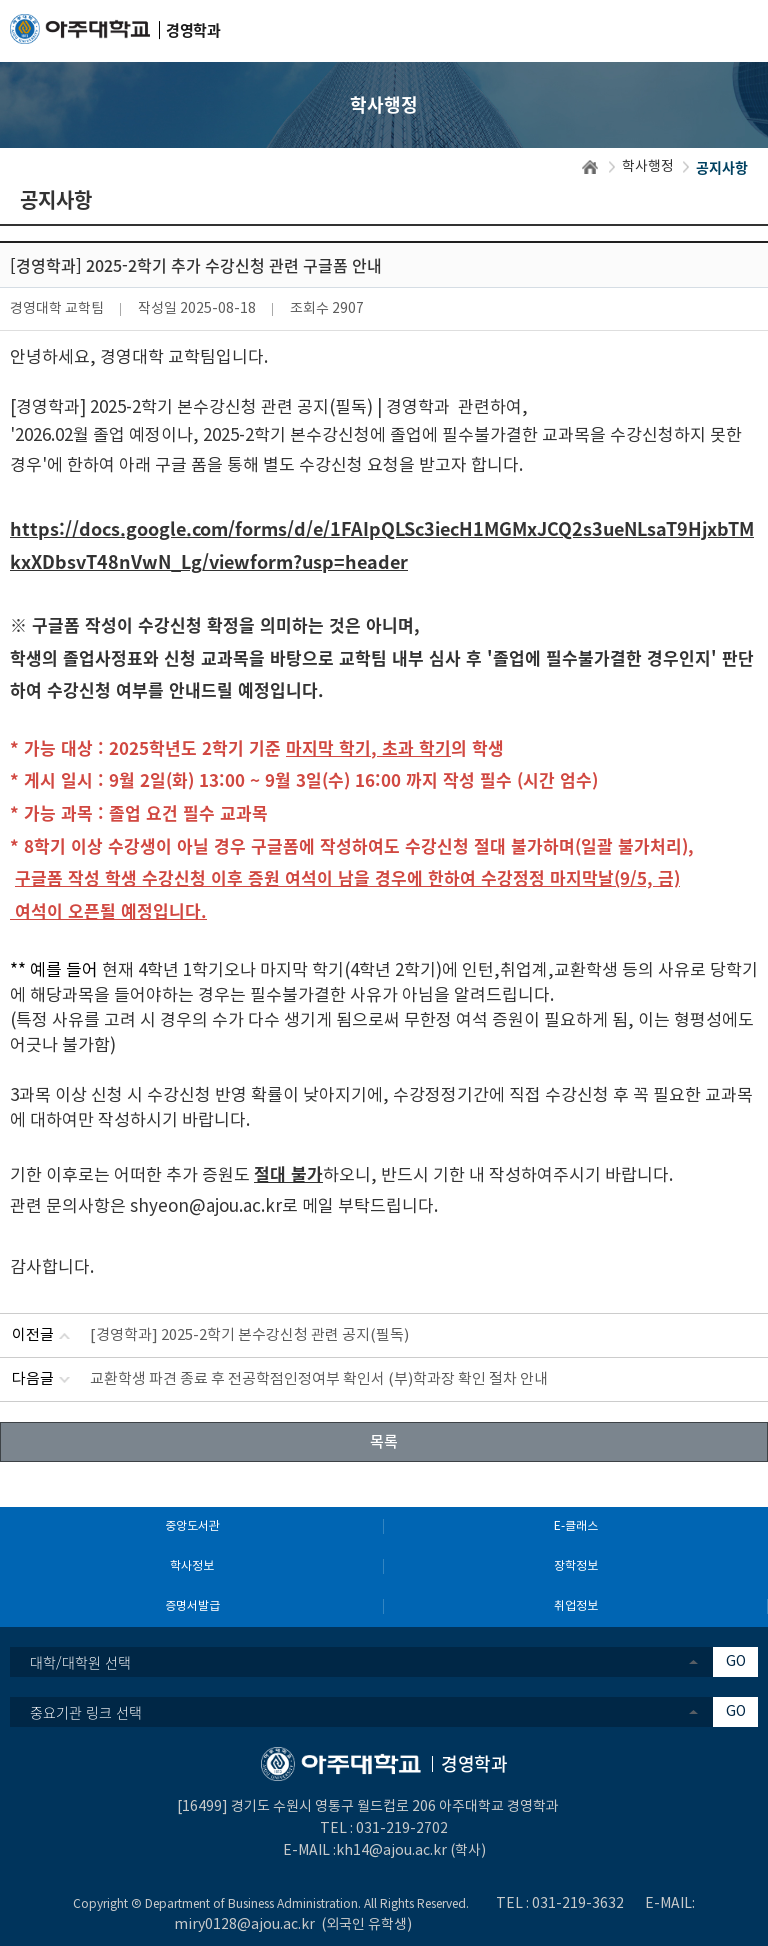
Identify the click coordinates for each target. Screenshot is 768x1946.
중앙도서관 (192, 1526)
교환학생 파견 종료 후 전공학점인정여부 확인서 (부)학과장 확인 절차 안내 (319, 1379)
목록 (384, 1441)
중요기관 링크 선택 (86, 1712)
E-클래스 (576, 1526)
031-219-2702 (402, 1829)
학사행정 (648, 167)
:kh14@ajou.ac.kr (390, 1851)
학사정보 (192, 1566)
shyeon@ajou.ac (195, 1207)
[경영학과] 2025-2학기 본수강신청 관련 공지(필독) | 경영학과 (230, 408)
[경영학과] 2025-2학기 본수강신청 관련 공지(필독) (249, 1335)
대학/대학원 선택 (80, 1662)
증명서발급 (192, 1606)
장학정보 (576, 1566)
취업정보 (576, 1606)
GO (736, 1662)
